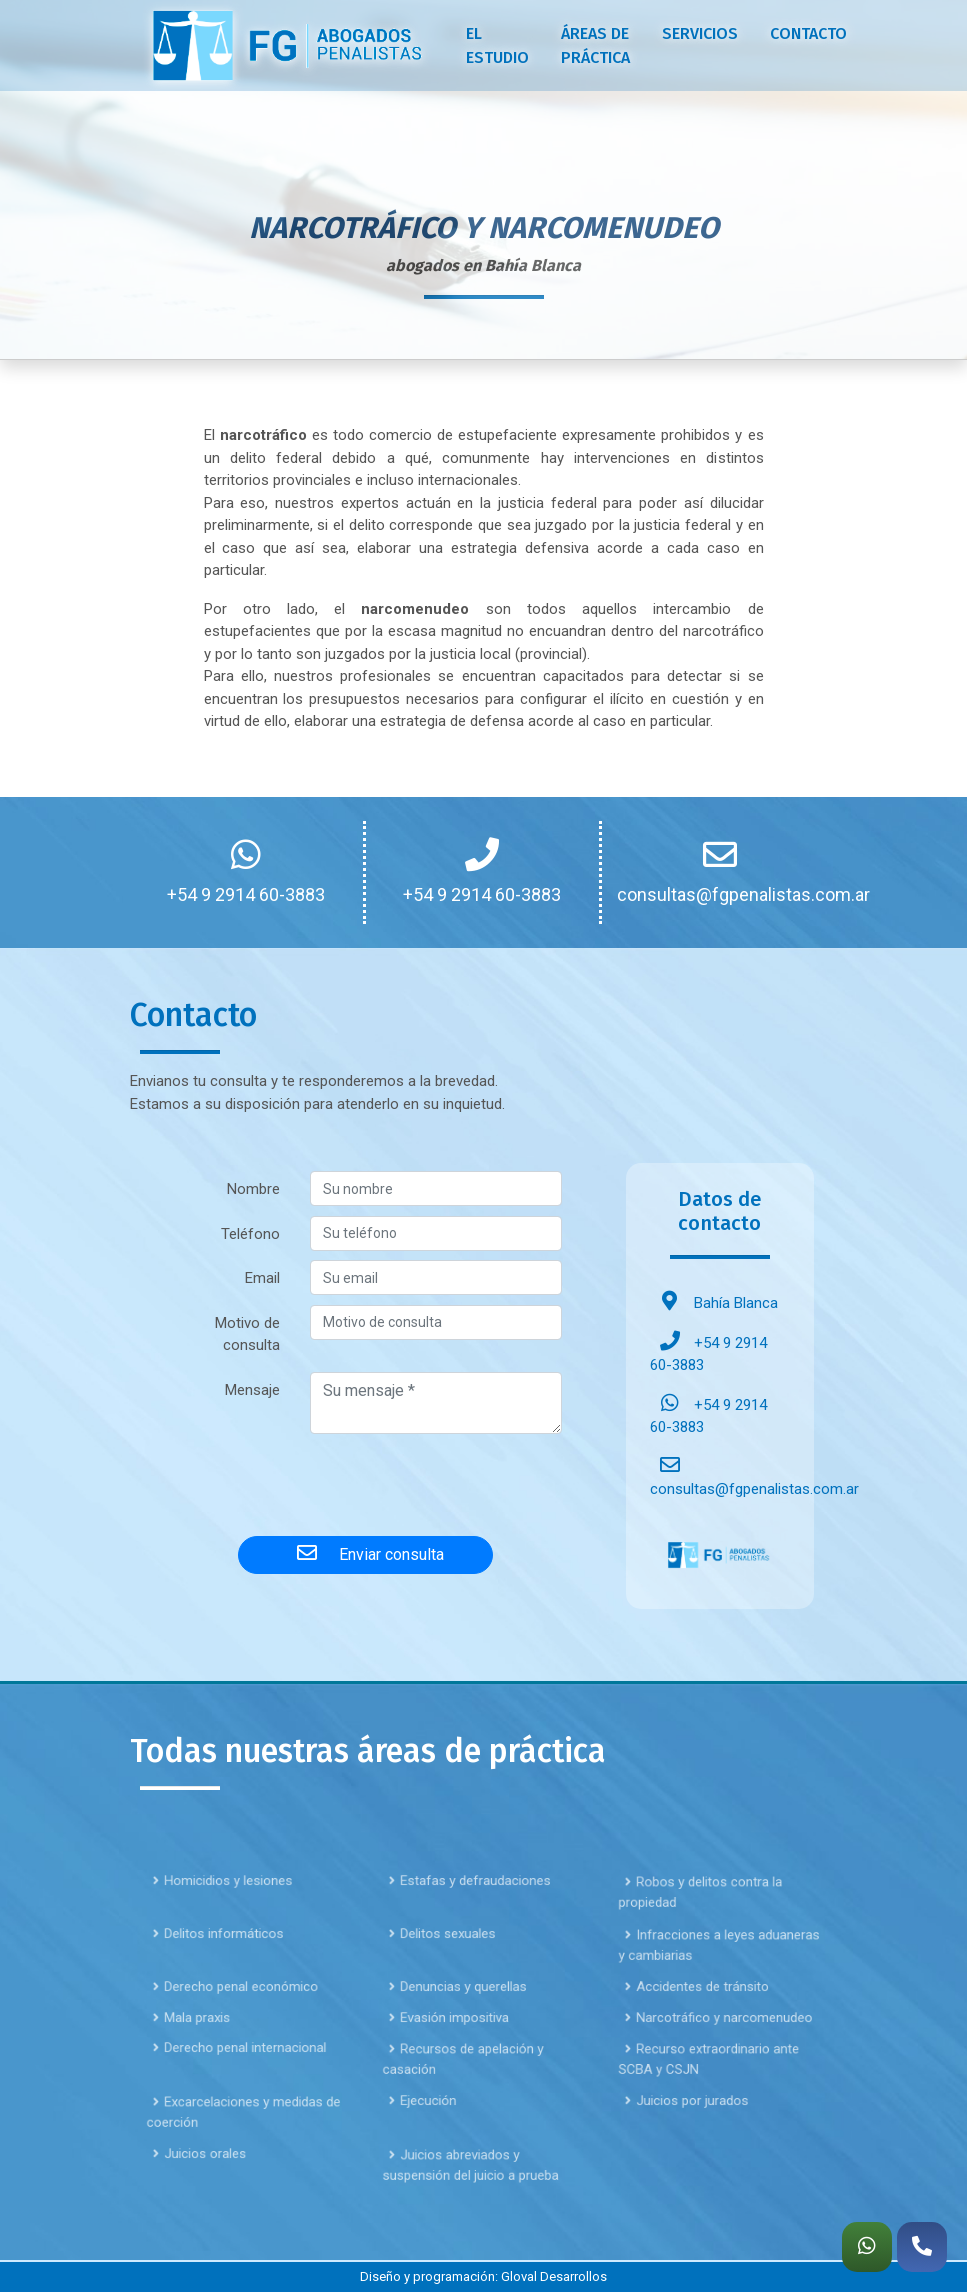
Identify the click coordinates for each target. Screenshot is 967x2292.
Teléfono (250, 1234)
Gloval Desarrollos (554, 2276)
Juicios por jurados (690, 2141)
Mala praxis (199, 2058)
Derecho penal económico (235, 2027)
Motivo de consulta (247, 1334)
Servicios (700, 33)
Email (262, 1278)
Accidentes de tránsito (698, 2027)
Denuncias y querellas (460, 2027)
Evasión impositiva (452, 2058)
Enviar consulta (365, 1553)
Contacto (808, 33)
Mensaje (252, 1390)
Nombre (253, 1189)
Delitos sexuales (447, 1974)
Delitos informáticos (221, 1974)
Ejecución (431, 2141)
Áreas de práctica (595, 45)
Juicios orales (205, 2194)
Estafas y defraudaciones (469, 1921)
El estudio (497, 45)
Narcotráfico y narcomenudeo (716, 2058)
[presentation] (366, 1481)
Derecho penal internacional (238, 2088)
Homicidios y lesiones (224, 1921)
